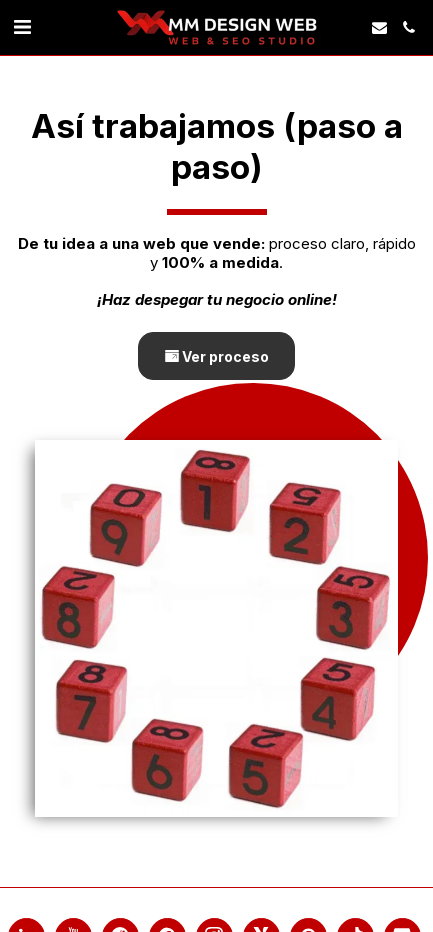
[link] (22, 27)
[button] (379, 27)
